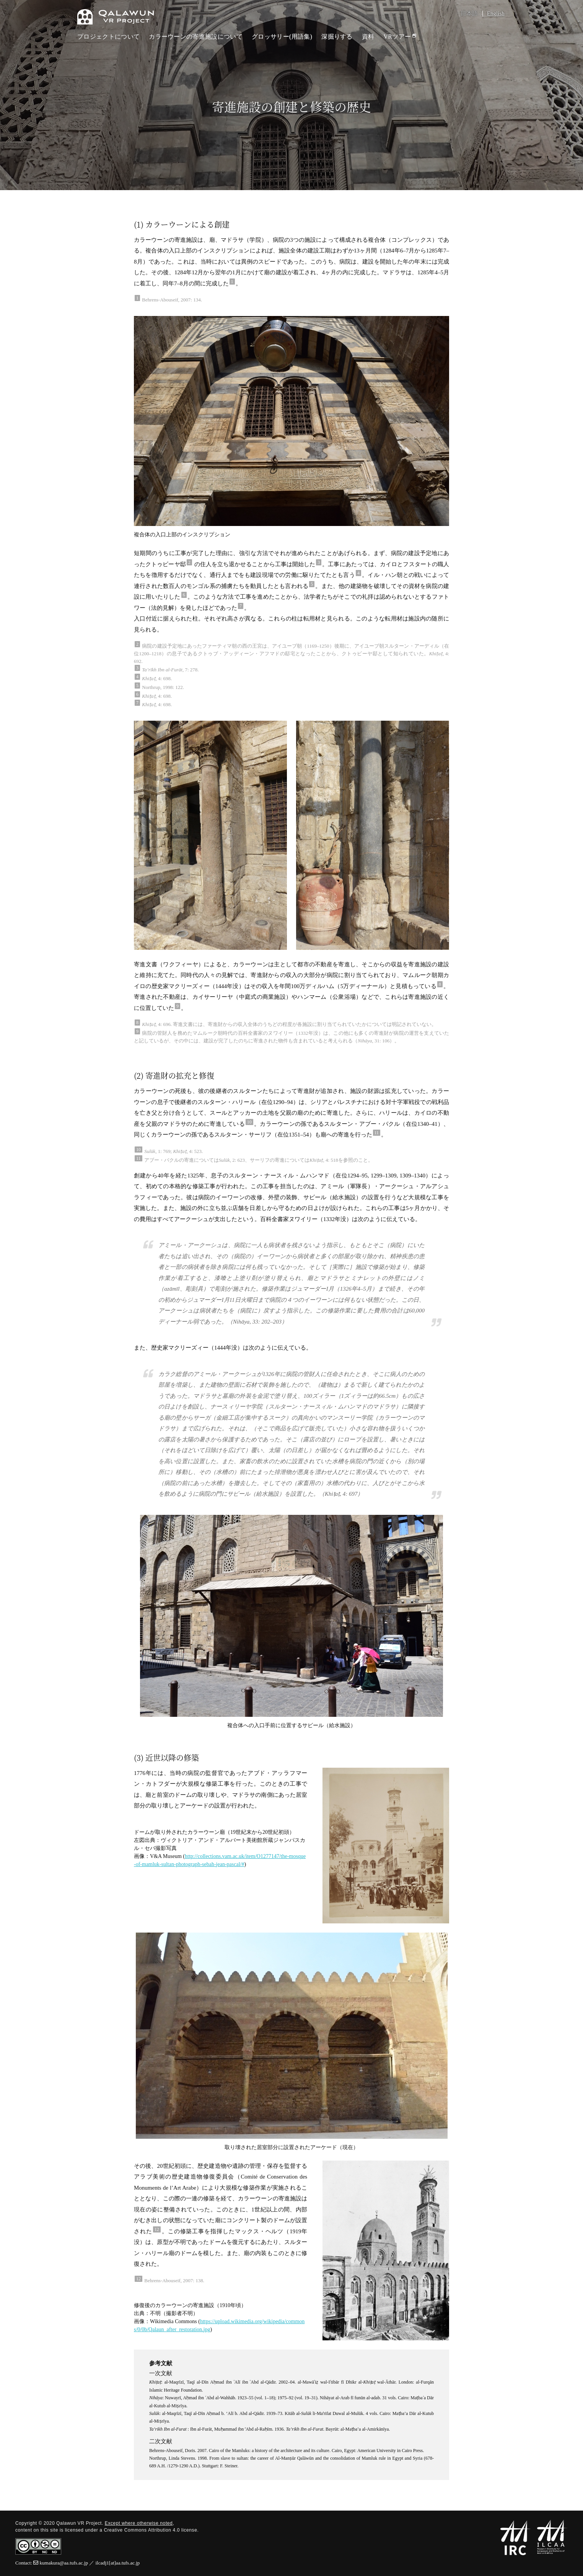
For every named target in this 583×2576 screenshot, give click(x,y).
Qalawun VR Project (115, 16)
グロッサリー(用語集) (282, 36)
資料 (368, 36)
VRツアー (399, 36)
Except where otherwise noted (139, 2523)
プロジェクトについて (108, 36)
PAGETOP (569, 2531)
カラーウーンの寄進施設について (196, 36)
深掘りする (337, 36)
